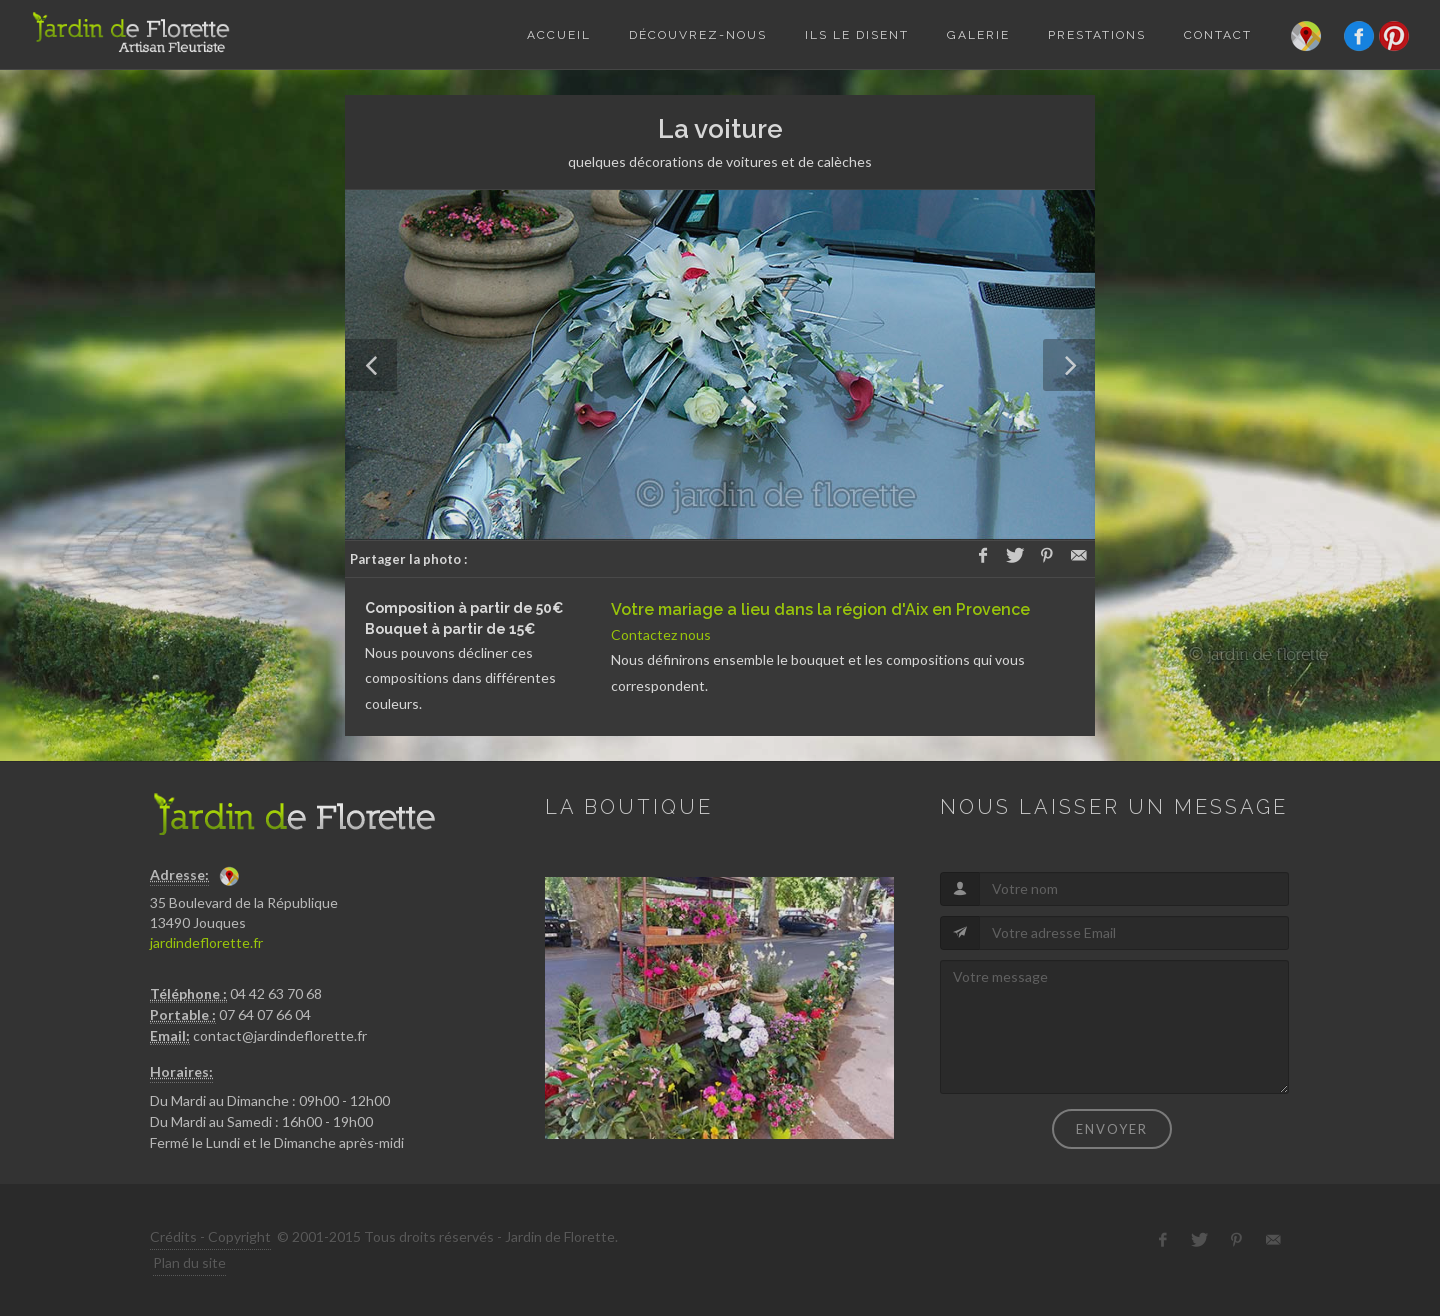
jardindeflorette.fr (206, 942)
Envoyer (1112, 1129)
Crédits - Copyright (210, 1236)
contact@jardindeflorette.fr (280, 1035)
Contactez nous (661, 634)
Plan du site (189, 1262)
